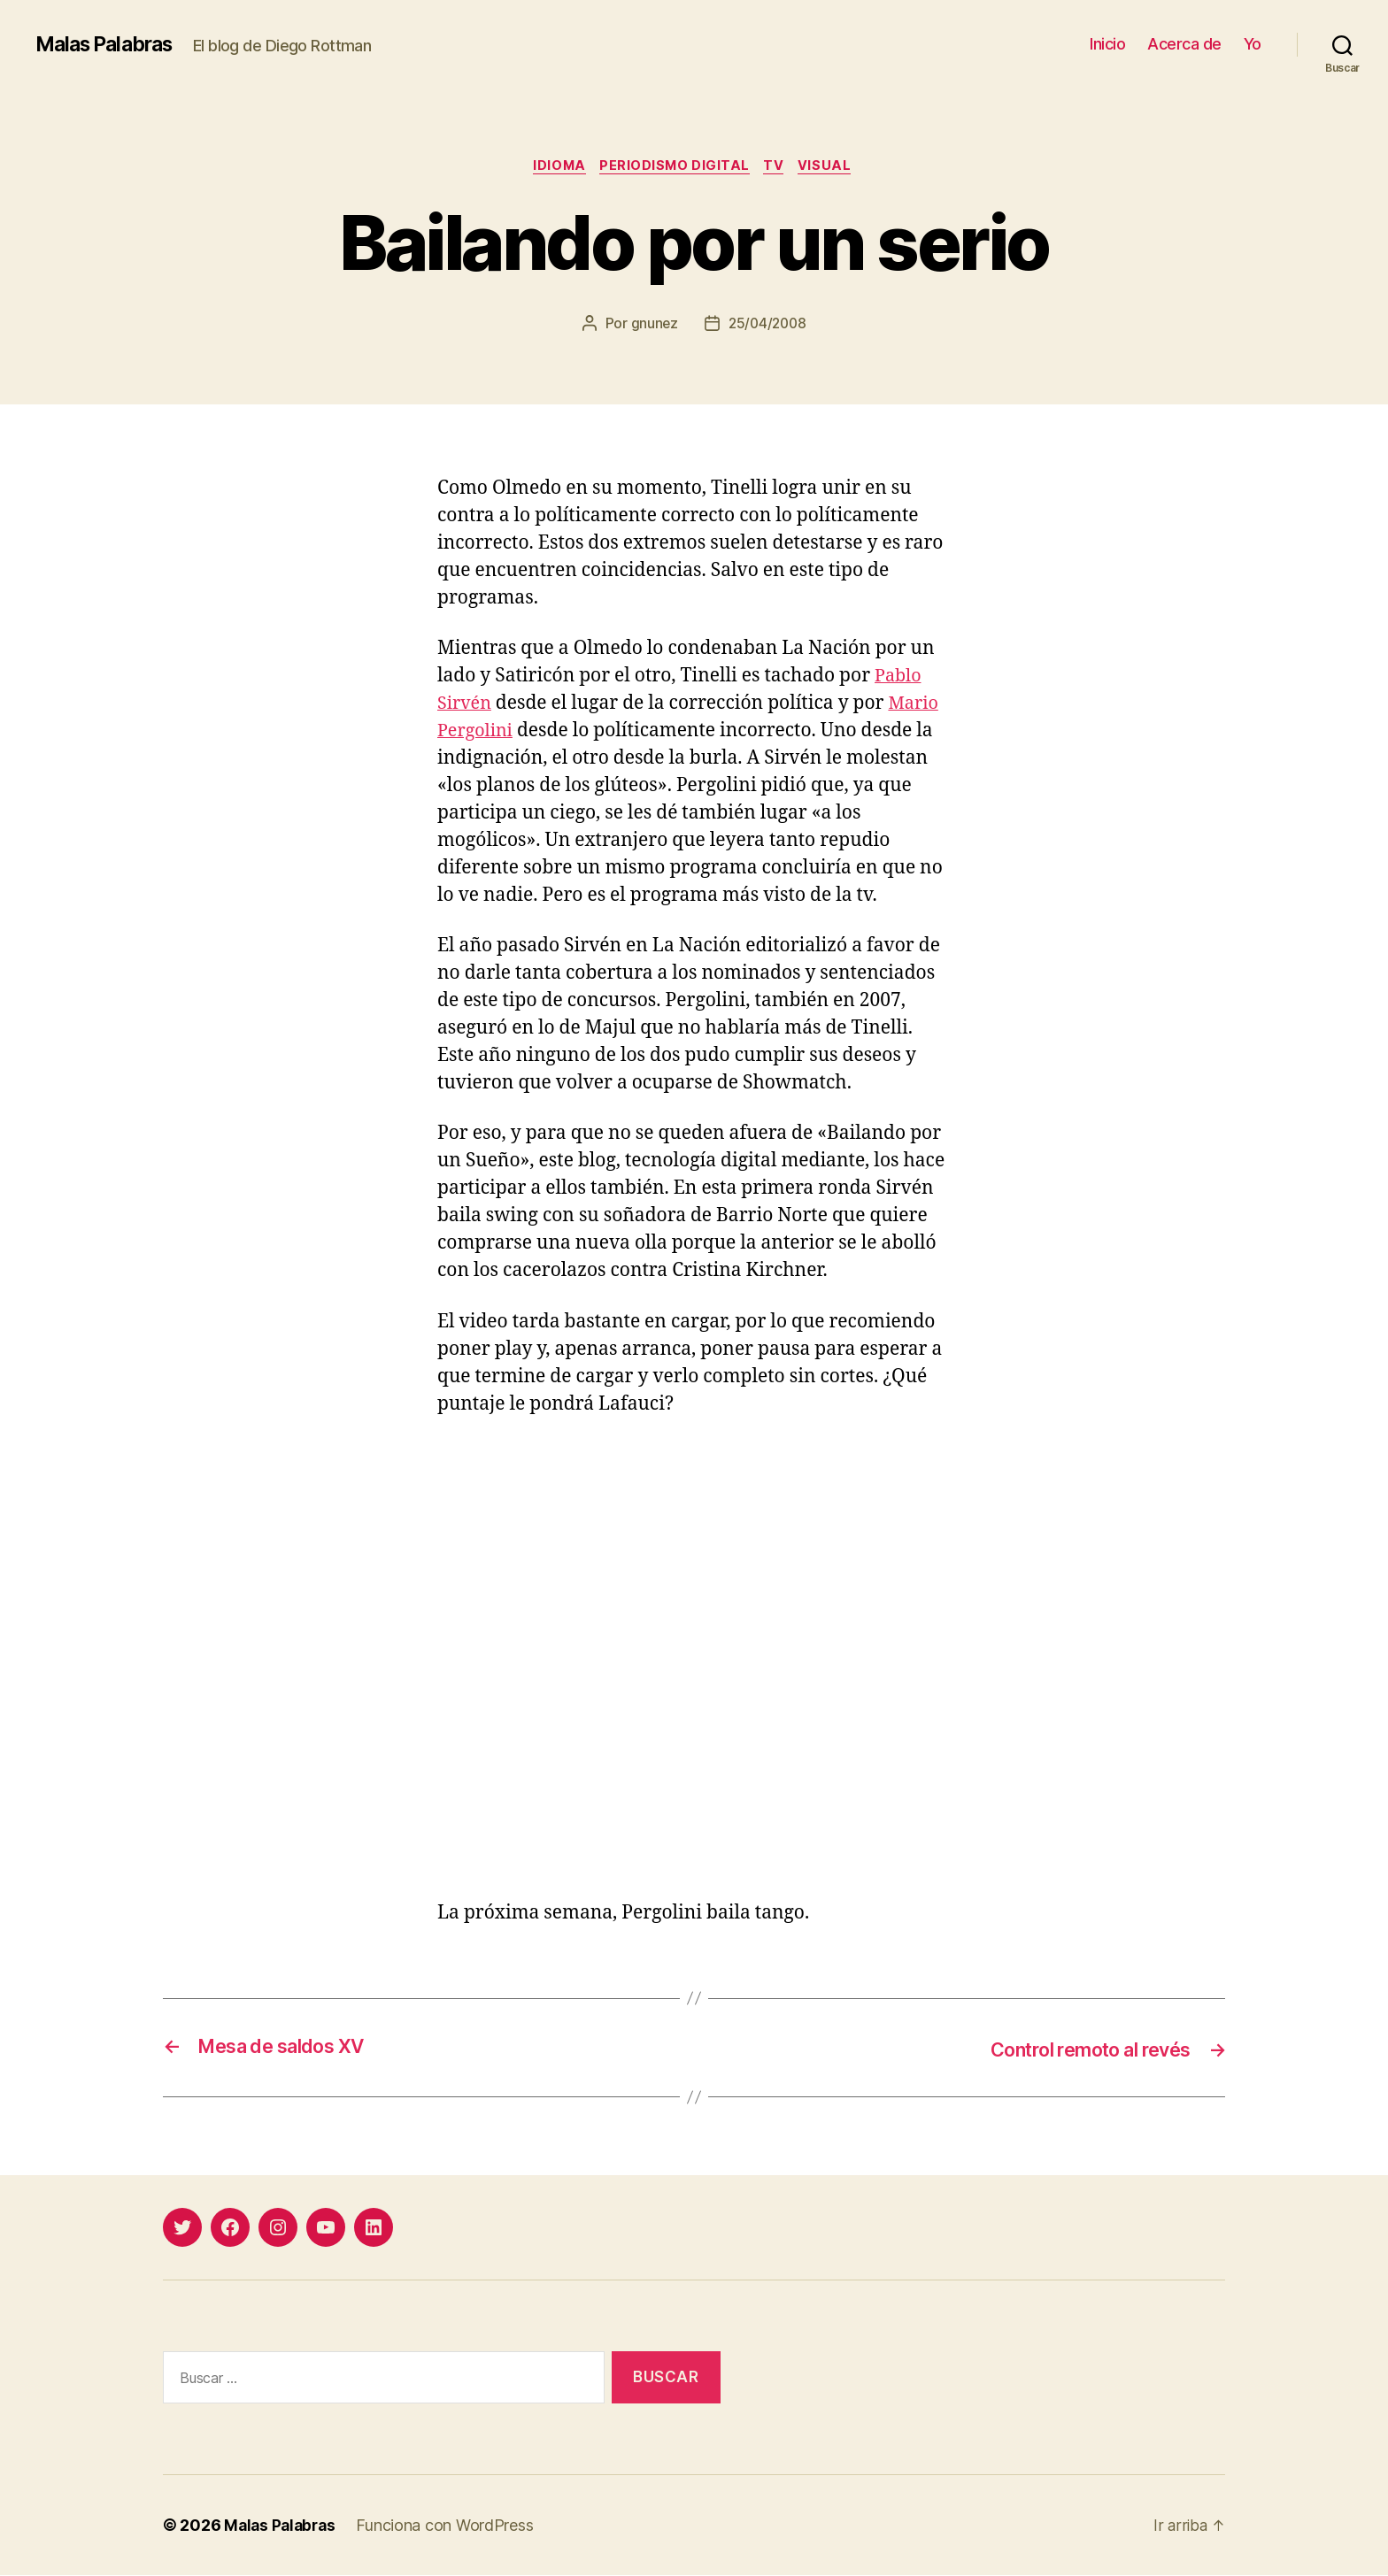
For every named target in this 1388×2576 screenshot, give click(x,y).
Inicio (1107, 44)
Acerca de (1184, 44)
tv (778, 167)
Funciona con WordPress (449, 2526)
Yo (1252, 44)
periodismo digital (675, 167)
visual (833, 167)
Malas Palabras (109, 44)
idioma (555, 167)
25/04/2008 (767, 325)
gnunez (652, 325)
